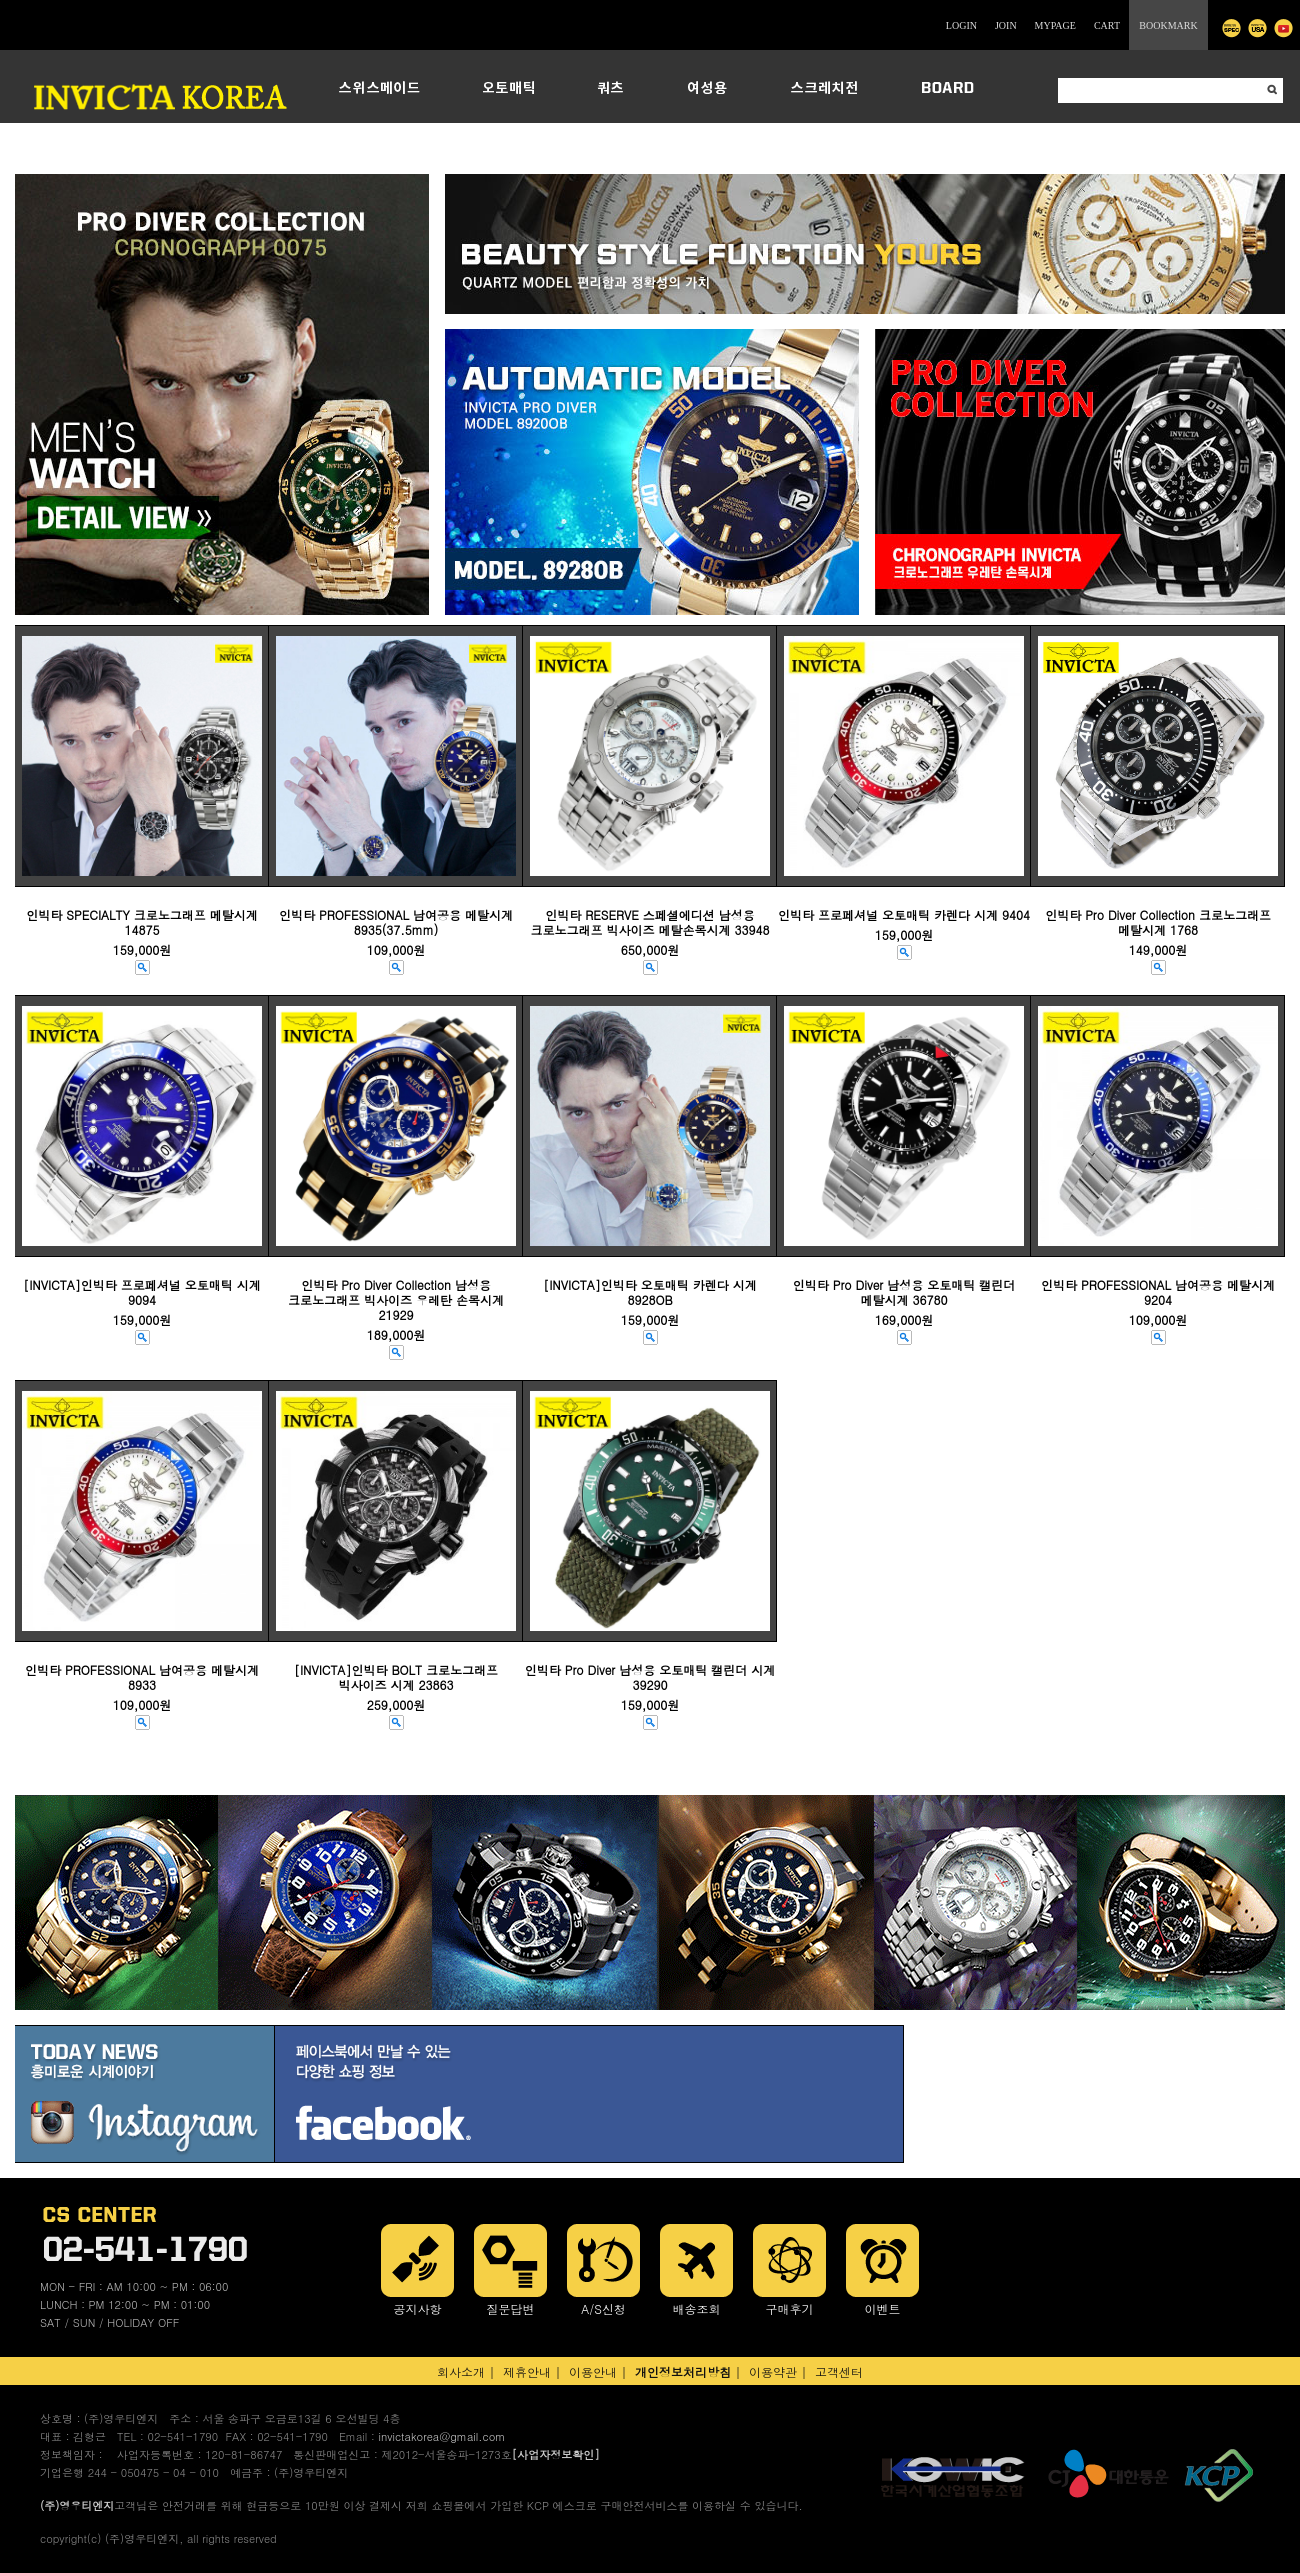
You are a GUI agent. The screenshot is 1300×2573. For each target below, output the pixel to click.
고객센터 (839, 2371)
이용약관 (773, 2371)
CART (1107, 25)
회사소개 (461, 2371)
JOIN (1006, 25)
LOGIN (961, 25)
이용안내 (593, 2371)
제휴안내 (527, 2371)
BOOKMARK (1168, 25)
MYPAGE (1055, 25)
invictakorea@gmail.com (441, 2436)
